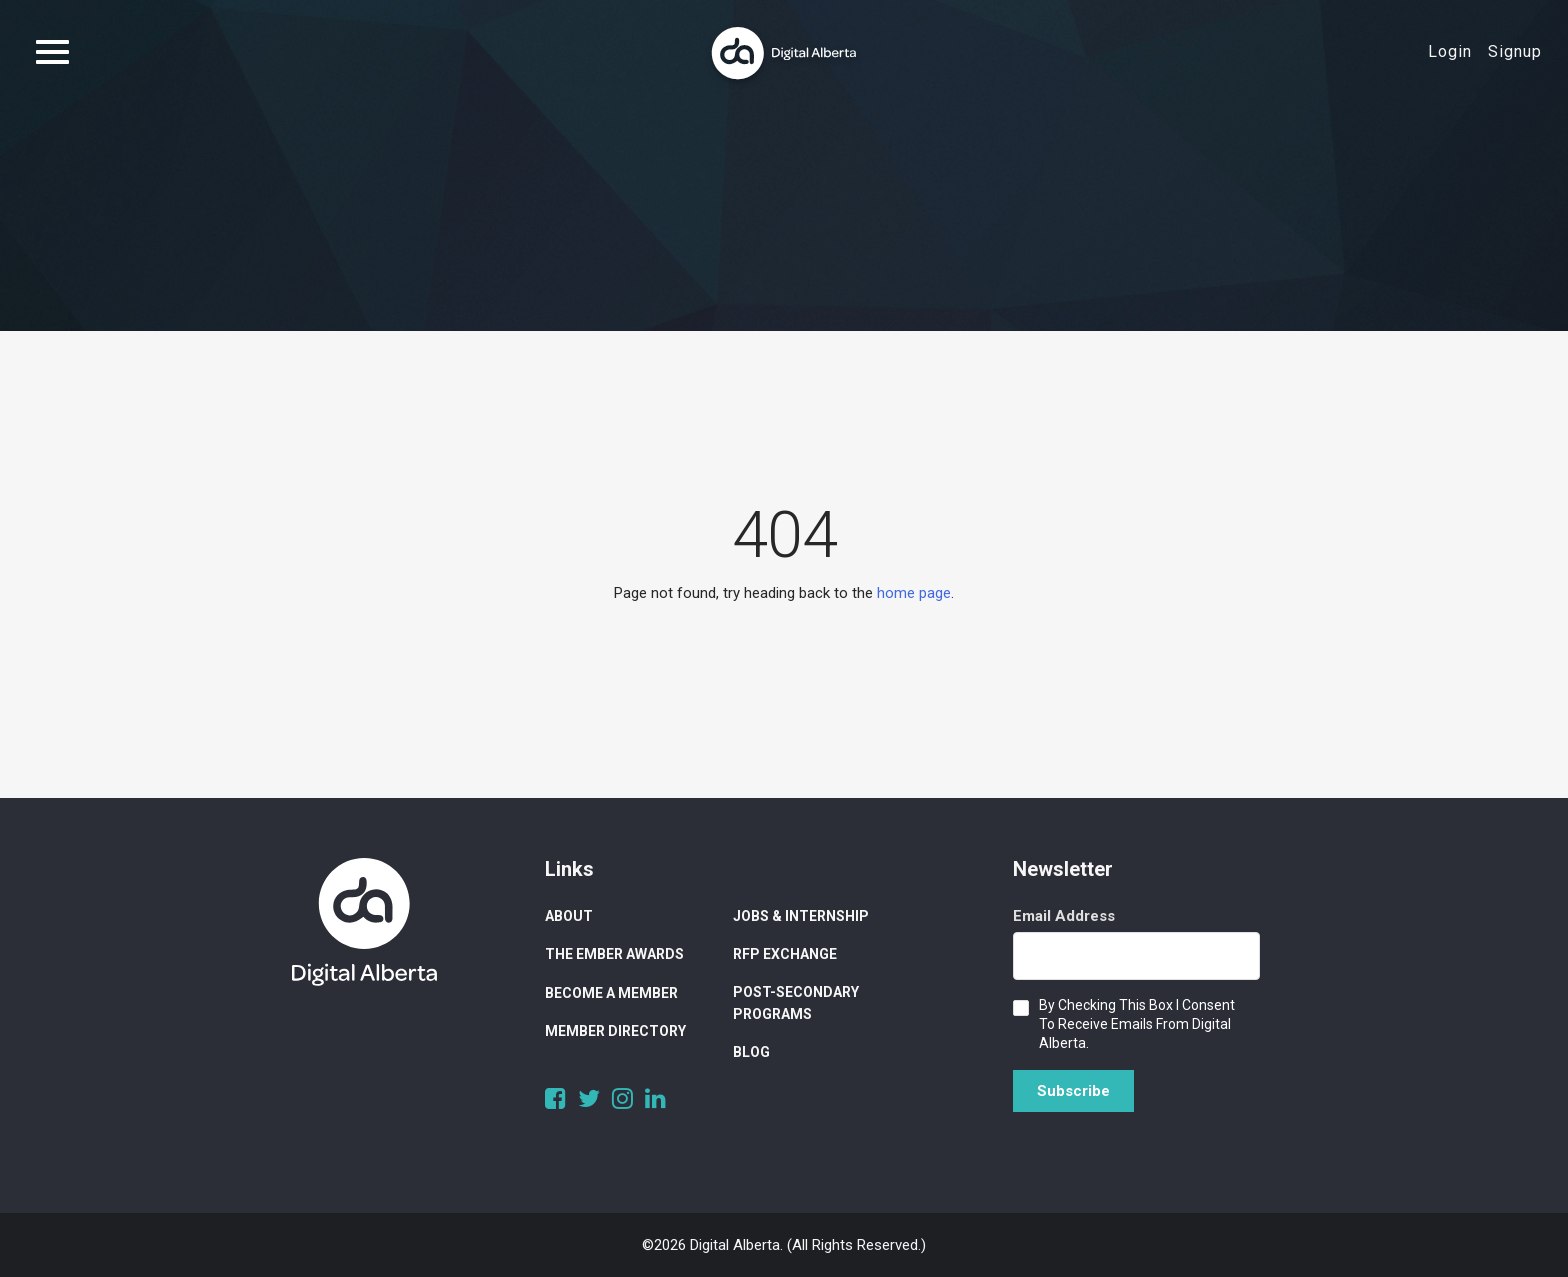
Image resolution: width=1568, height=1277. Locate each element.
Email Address (1064, 916)
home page (914, 593)
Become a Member (611, 993)
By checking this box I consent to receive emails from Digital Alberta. (1137, 1024)
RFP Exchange (785, 954)
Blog (751, 1052)
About (569, 916)
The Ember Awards (614, 954)
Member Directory (615, 1031)
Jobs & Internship (801, 916)
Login (1450, 51)
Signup (1515, 51)
